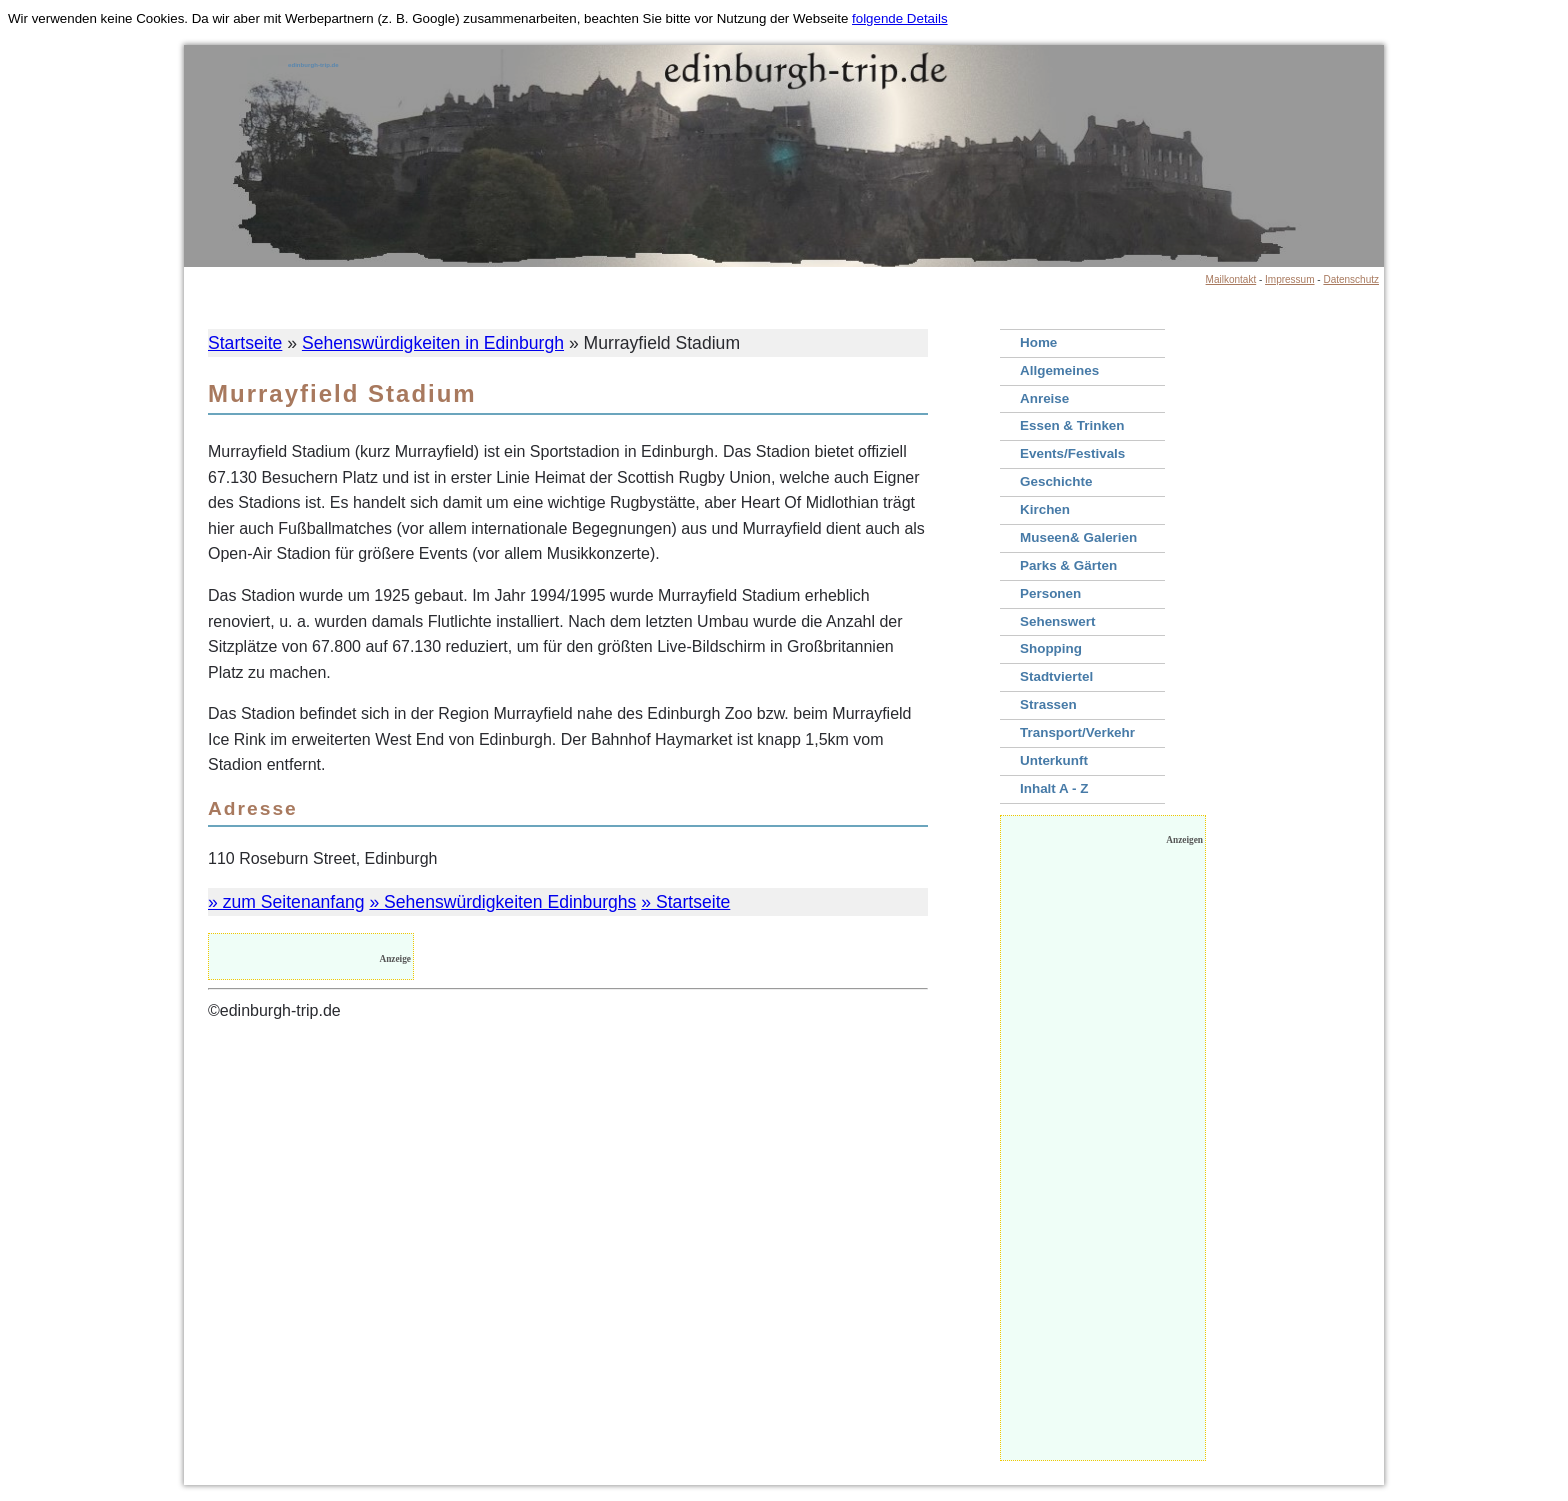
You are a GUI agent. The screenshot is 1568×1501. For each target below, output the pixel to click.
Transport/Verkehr (1077, 732)
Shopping (1051, 648)
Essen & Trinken (1072, 425)
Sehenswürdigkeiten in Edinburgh (433, 343)
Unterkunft (1054, 760)
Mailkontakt (1231, 279)
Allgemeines (1059, 370)
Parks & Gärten (1068, 565)
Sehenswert (1057, 621)
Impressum (1289, 279)
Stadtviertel (1056, 676)
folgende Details (900, 18)
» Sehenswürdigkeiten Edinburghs (502, 902)
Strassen (1048, 704)
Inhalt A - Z (1054, 788)
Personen (1050, 593)
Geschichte (1056, 481)
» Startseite (685, 902)
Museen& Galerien (1078, 537)
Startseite (245, 343)
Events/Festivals (1072, 453)
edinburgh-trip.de (313, 65)
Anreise (1044, 398)
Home (1038, 342)
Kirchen (1045, 509)
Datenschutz (1351, 279)
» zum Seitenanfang (286, 902)
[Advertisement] (1103, 1158)
